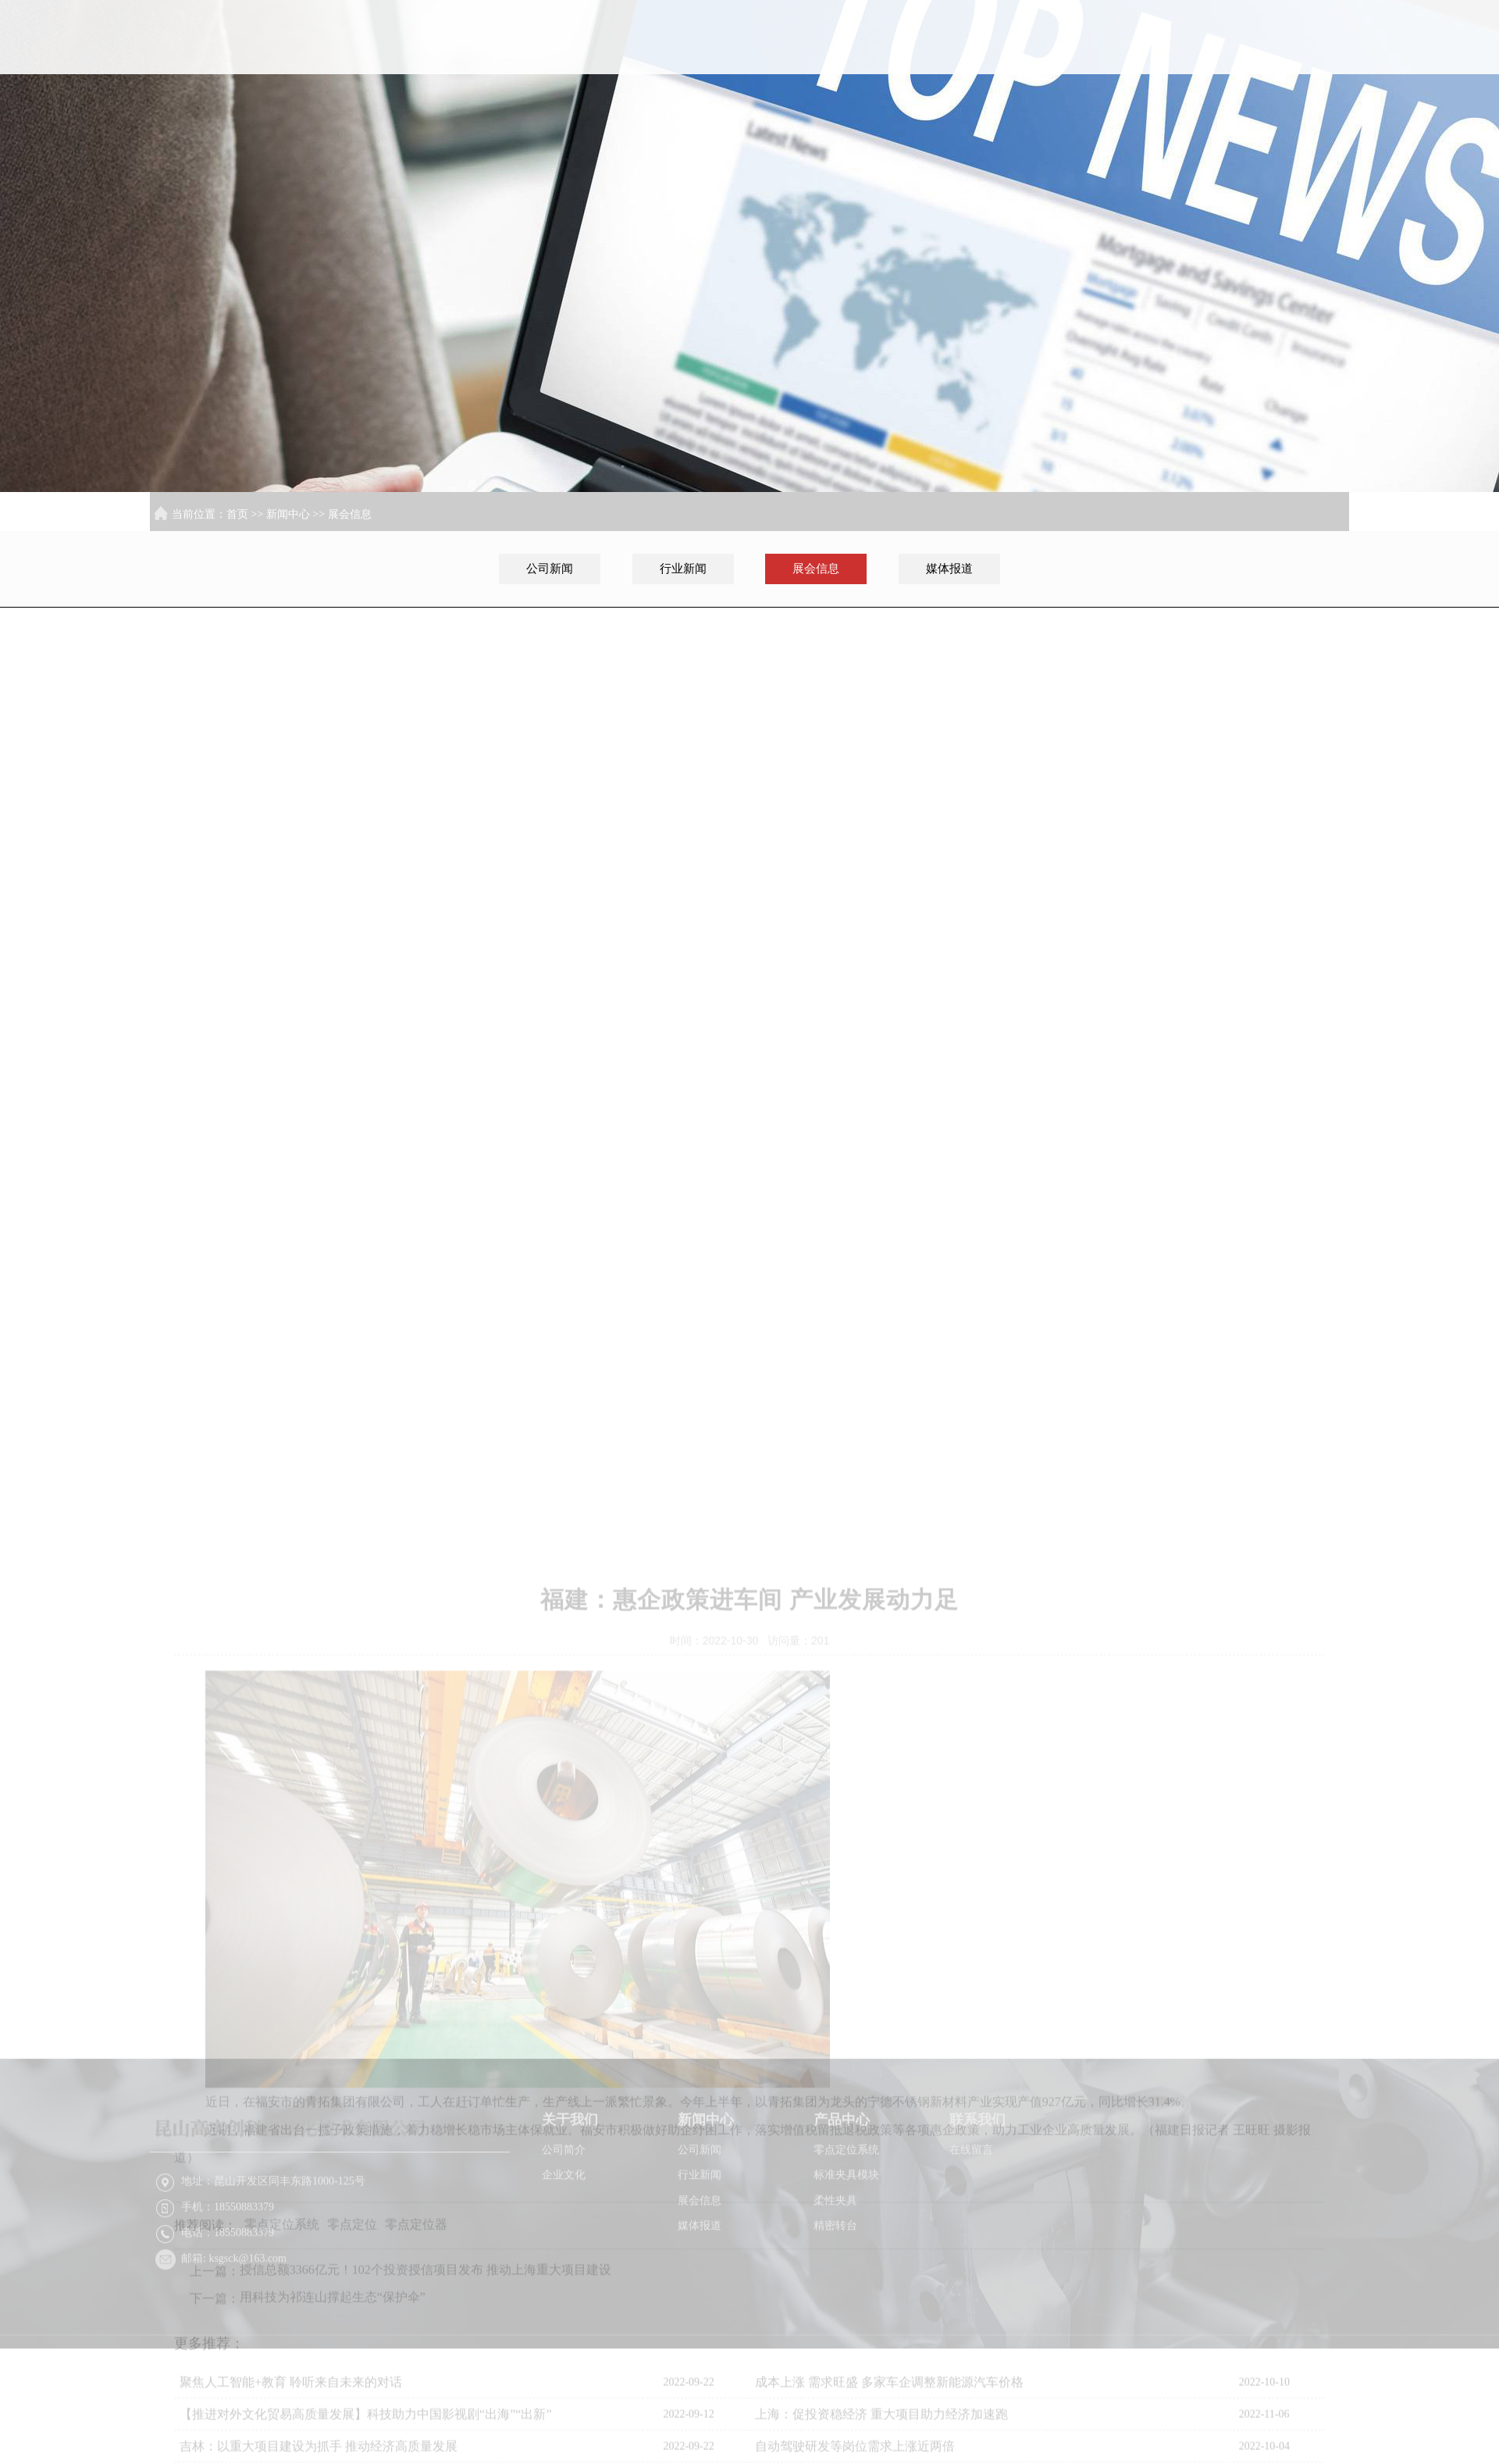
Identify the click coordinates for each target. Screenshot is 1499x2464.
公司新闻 (549, 568)
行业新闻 (683, 568)
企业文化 (564, 2242)
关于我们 (998, 98)
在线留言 (971, 2217)
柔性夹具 (835, 2267)
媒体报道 (949, 568)
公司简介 (564, 2217)
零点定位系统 (846, 2217)
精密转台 (835, 2292)
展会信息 (350, 514)
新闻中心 (1098, 98)
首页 (896, 98)
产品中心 (1199, 98)
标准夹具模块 (846, 2242)
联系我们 (1300, 98)
